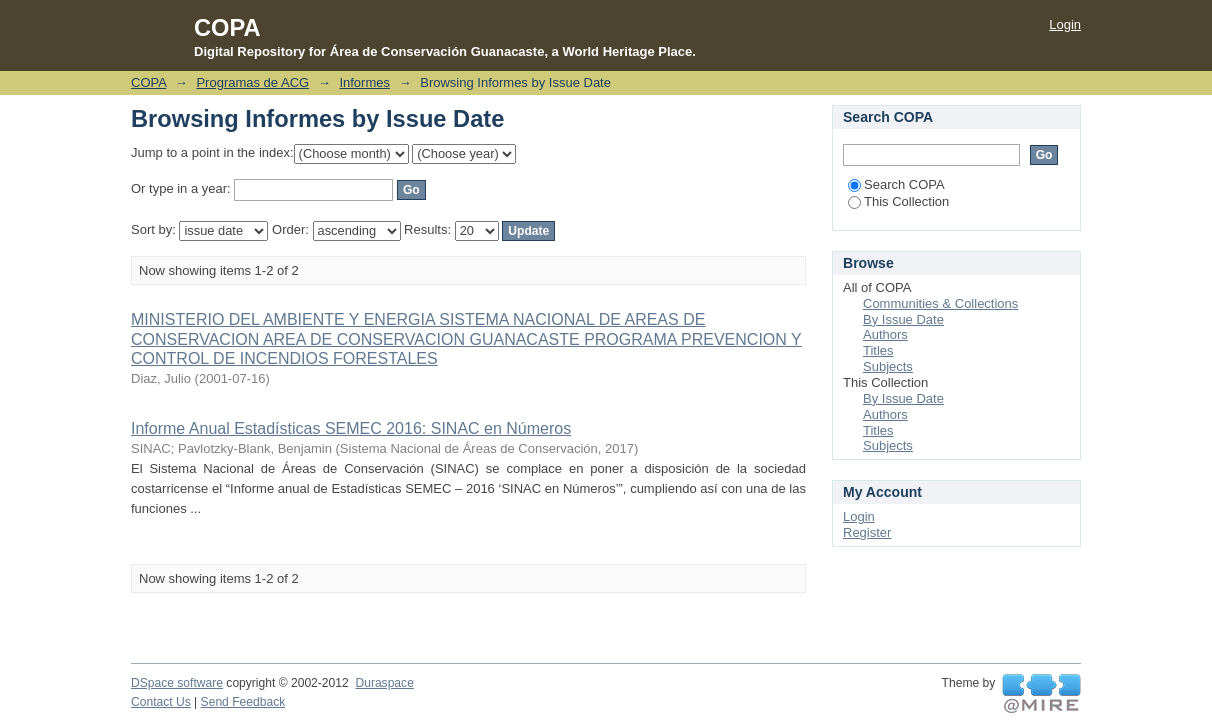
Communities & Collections (940, 303)
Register (867, 532)
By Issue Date (903, 319)
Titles (878, 350)
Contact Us (161, 702)
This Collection (898, 201)
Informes (364, 82)
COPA (148, 82)
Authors (885, 334)
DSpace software (177, 683)
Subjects (888, 366)
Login (1065, 24)
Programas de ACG (252, 82)
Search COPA (896, 184)
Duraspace (384, 683)
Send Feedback (243, 702)
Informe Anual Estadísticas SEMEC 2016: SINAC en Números (351, 428)
